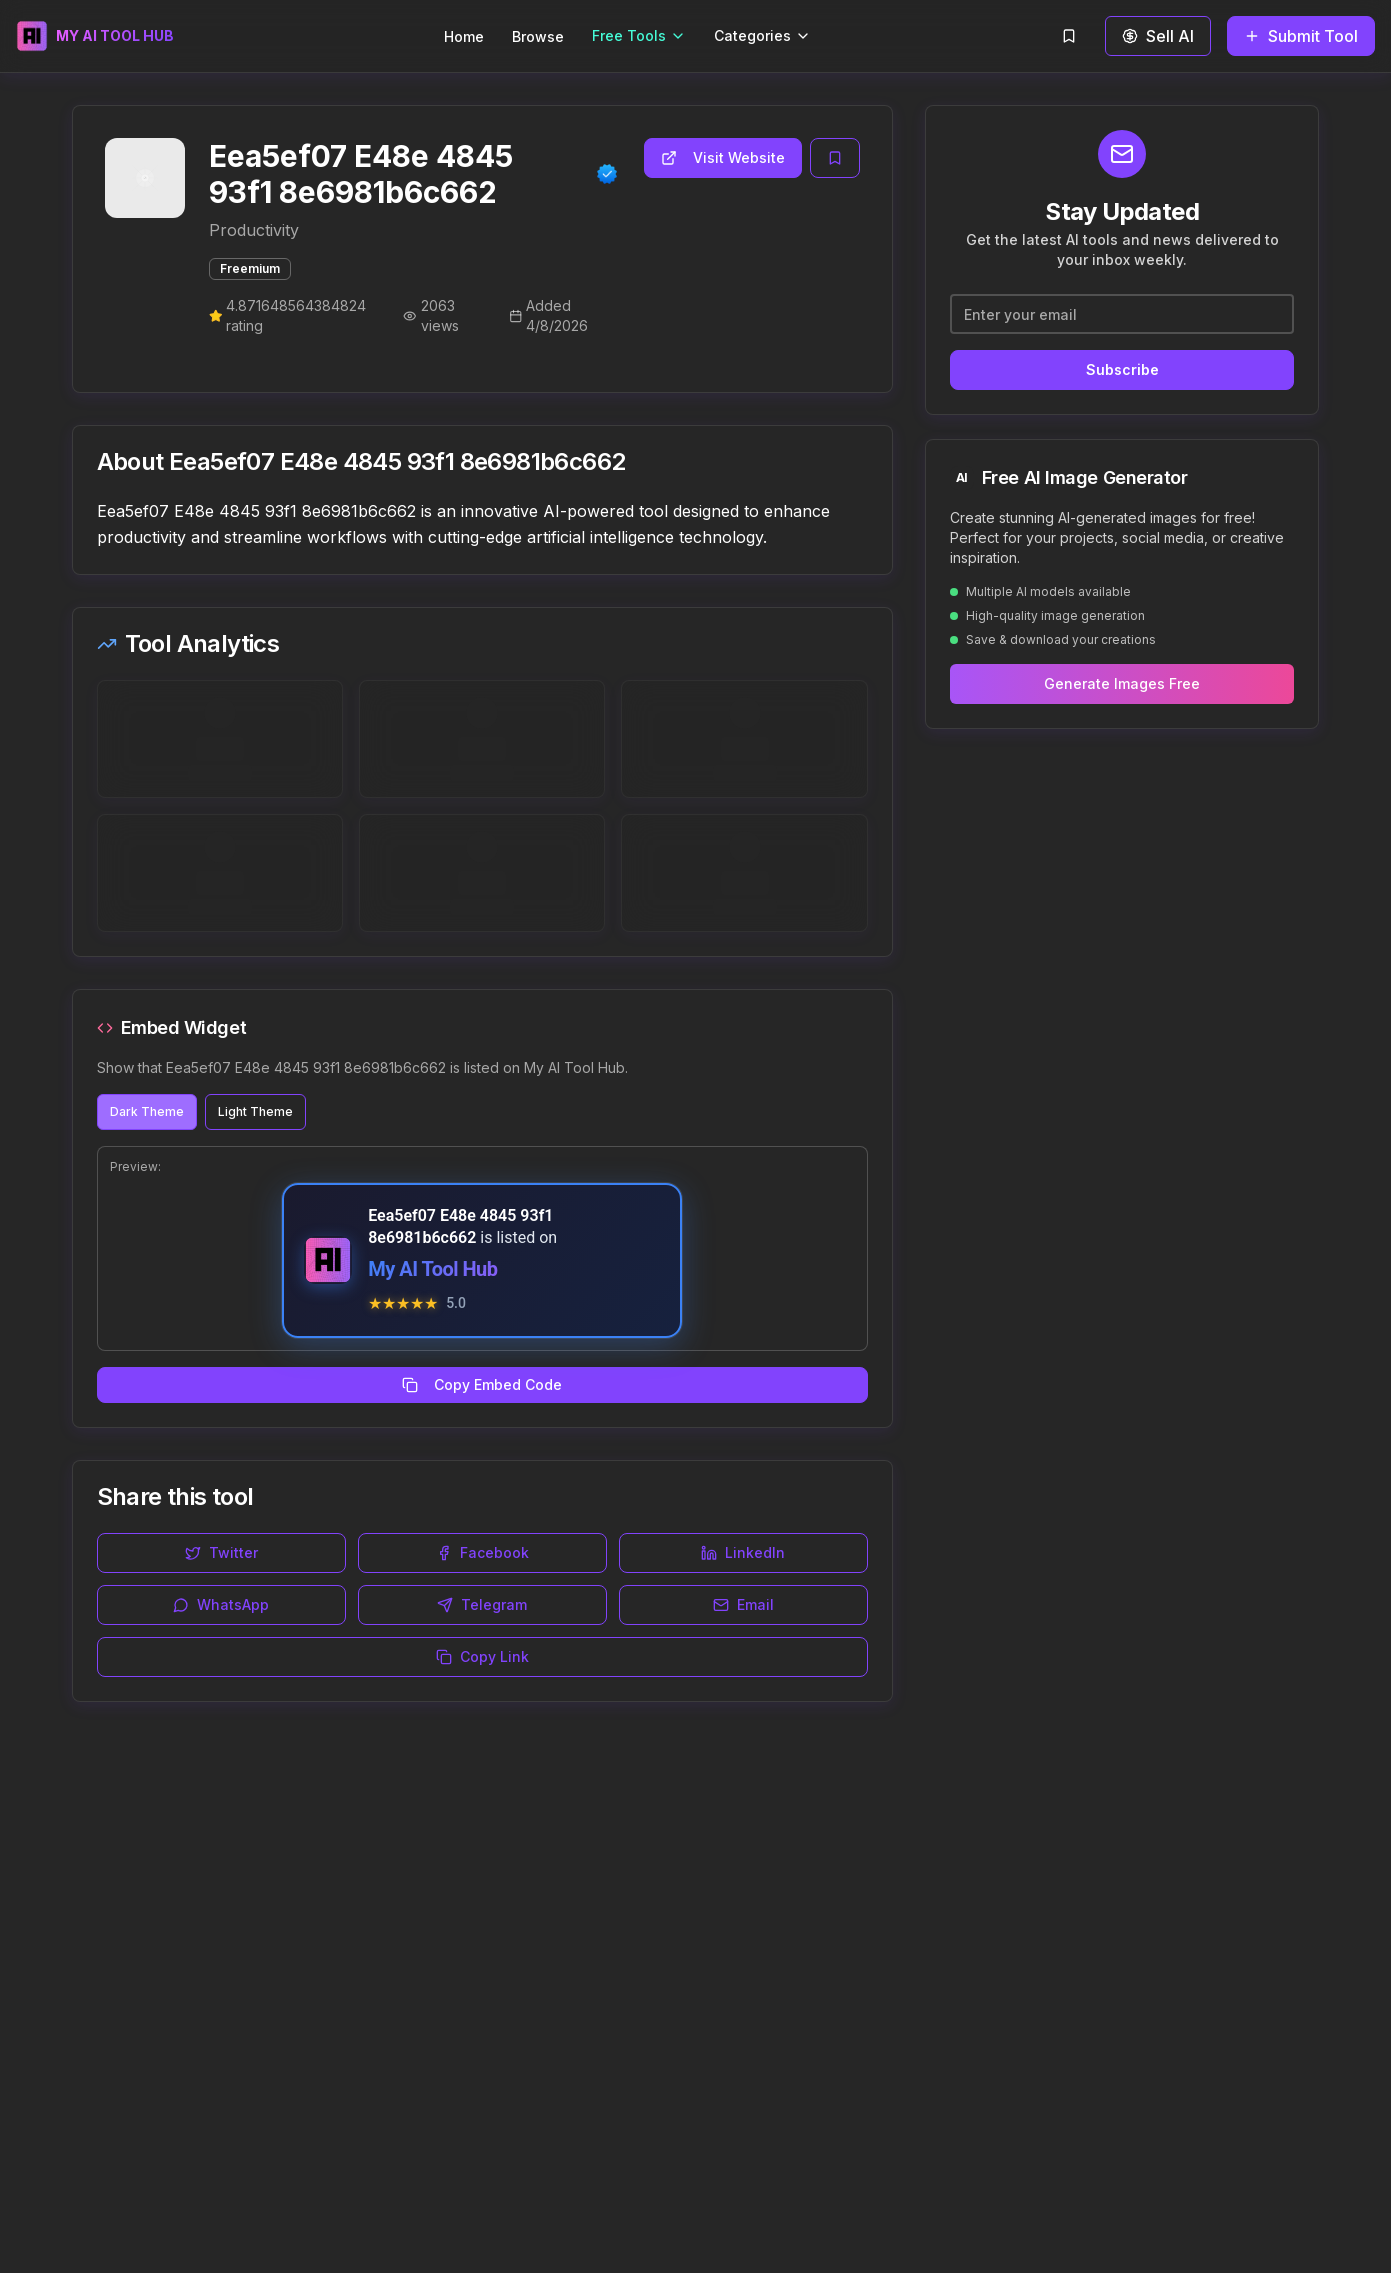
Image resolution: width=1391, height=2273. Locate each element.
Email (743, 1604)
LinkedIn (743, 1552)
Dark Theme (147, 1111)
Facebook (482, 1552)
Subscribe (1122, 369)
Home (464, 36)
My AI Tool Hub (432, 1269)
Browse (538, 36)
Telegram (482, 1604)
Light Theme (255, 1111)
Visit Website (723, 157)
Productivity (254, 230)
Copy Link (482, 1656)
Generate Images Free (1122, 683)
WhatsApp (221, 1604)
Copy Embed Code (482, 1384)
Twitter (221, 1552)
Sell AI (1158, 36)
